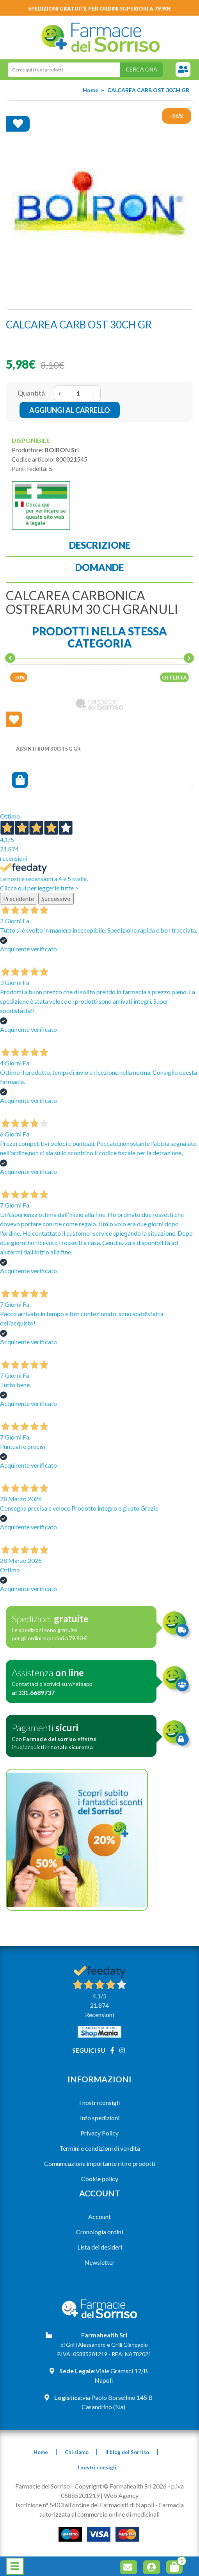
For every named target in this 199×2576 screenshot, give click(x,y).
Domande (99, 567)
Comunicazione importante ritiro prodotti (99, 2163)
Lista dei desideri (99, 2247)
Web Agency (121, 2495)
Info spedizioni (99, 2117)
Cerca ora (141, 69)
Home (90, 90)
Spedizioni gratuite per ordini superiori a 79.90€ (99, 8)
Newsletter (99, 2262)
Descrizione (99, 545)
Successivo (56, 898)
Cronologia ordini (99, 2231)
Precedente (18, 898)
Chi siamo (77, 2452)
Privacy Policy (99, 2133)
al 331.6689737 (33, 1692)
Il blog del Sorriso (127, 2452)
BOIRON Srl (61, 449)
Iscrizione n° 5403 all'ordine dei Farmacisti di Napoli (85, 2504)
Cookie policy (99, 2178)
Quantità (31, 393)
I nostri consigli (99, 2102)
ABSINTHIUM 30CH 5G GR (48, 749)
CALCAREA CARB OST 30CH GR (148, 90)
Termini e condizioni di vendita (99, 2148)
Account (99, 2216)
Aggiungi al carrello (69, 410)
